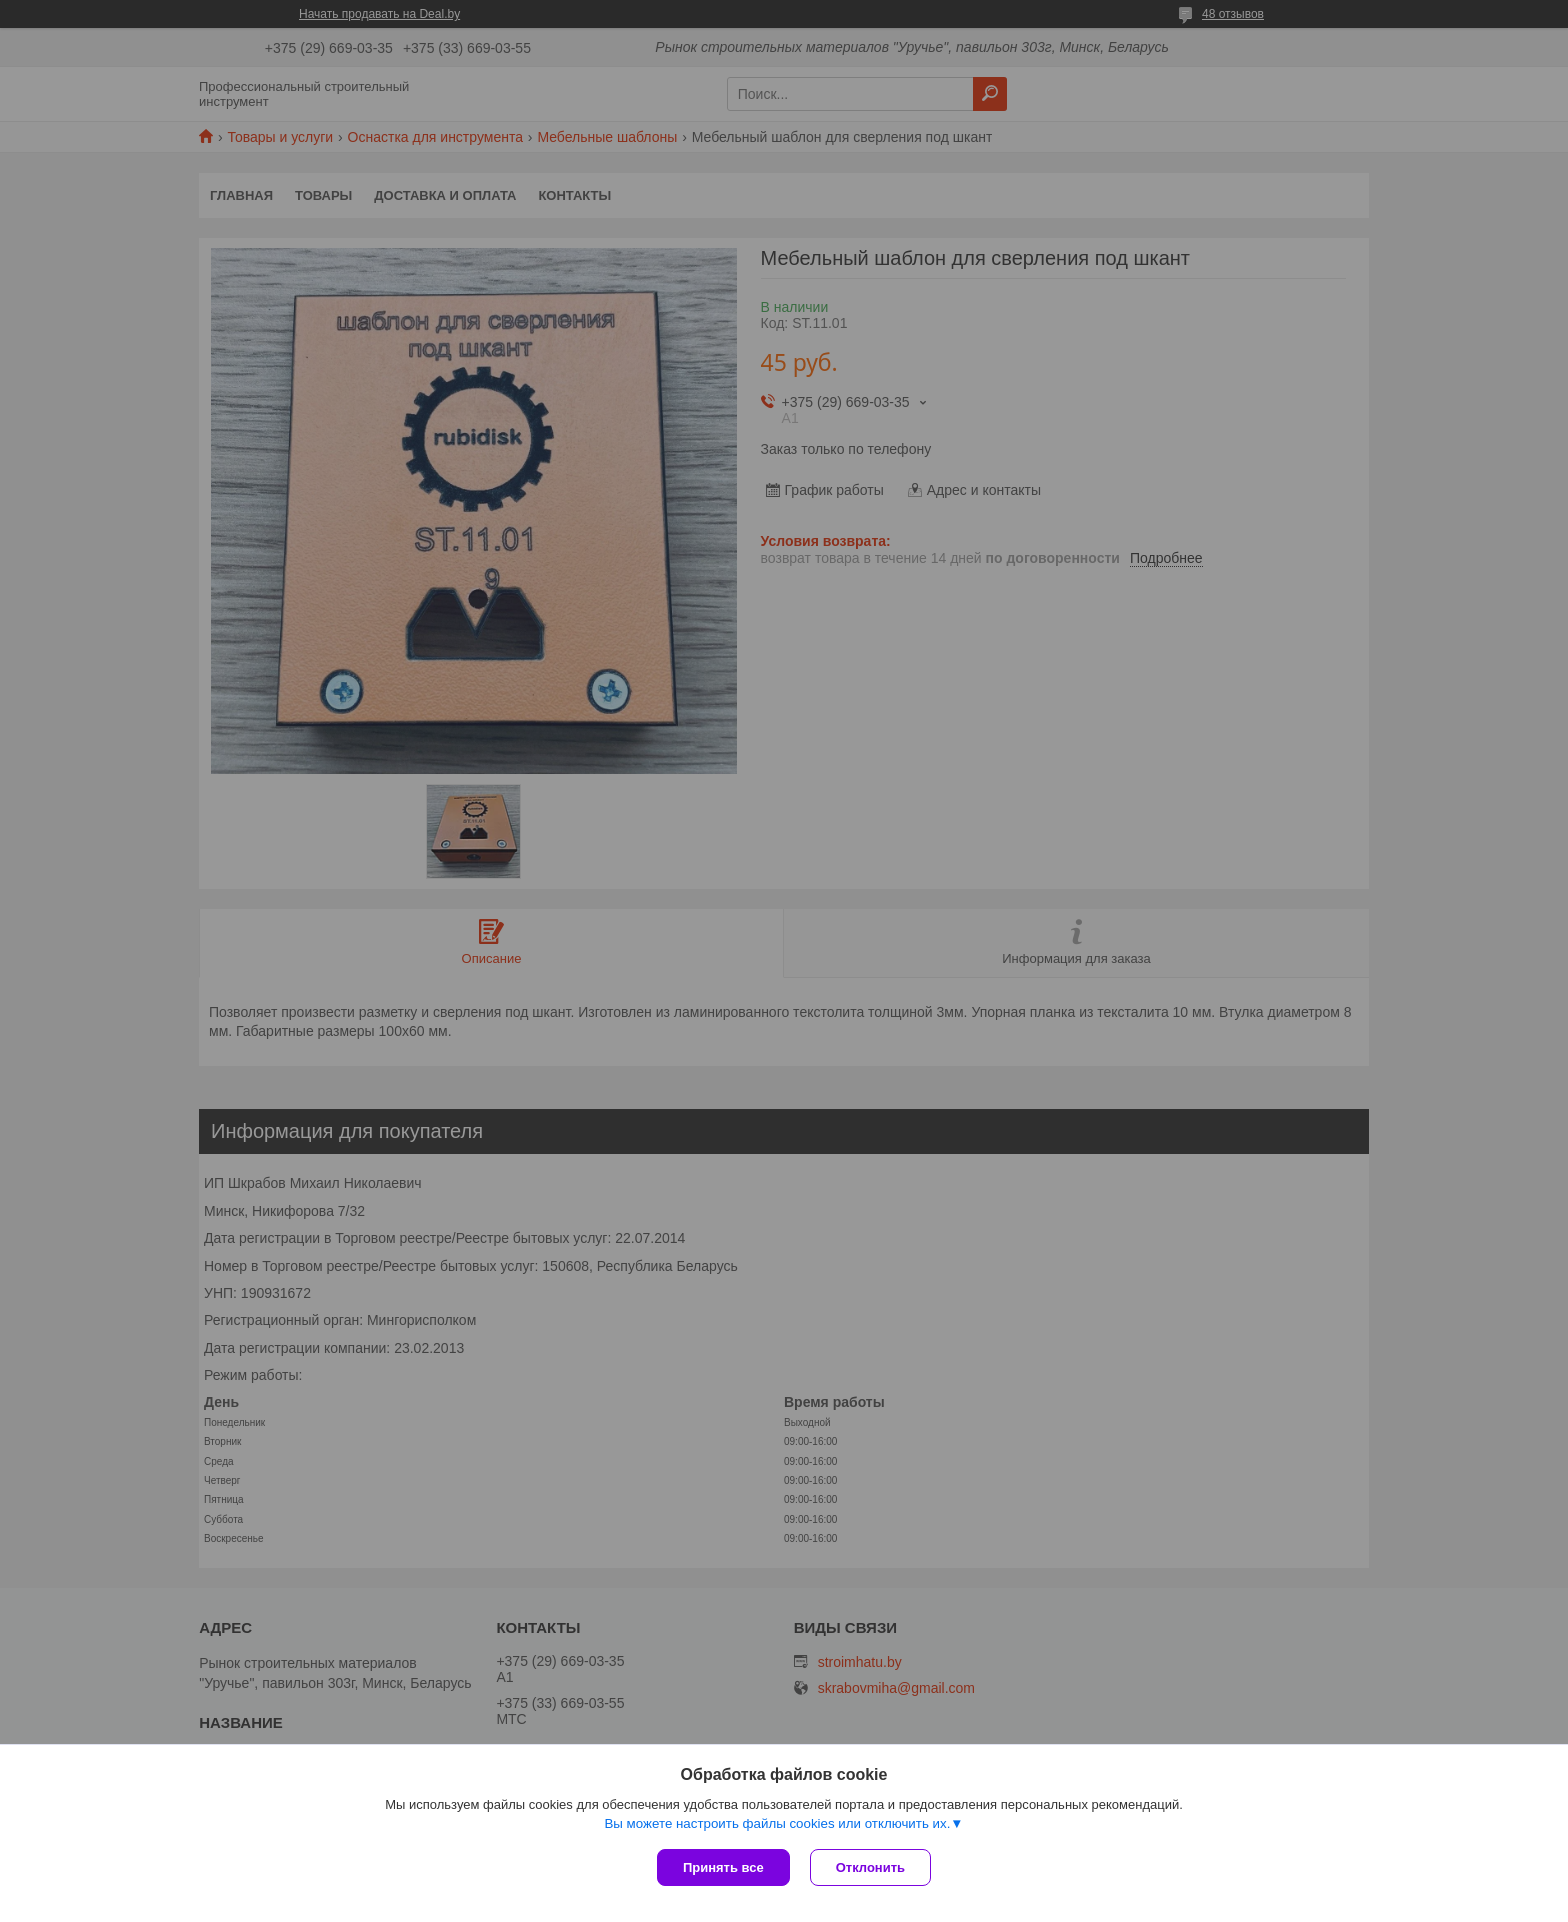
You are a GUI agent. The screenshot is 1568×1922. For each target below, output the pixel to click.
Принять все (723, 1867)
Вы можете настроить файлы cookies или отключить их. (777, 1823)
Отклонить (870, 1867)
